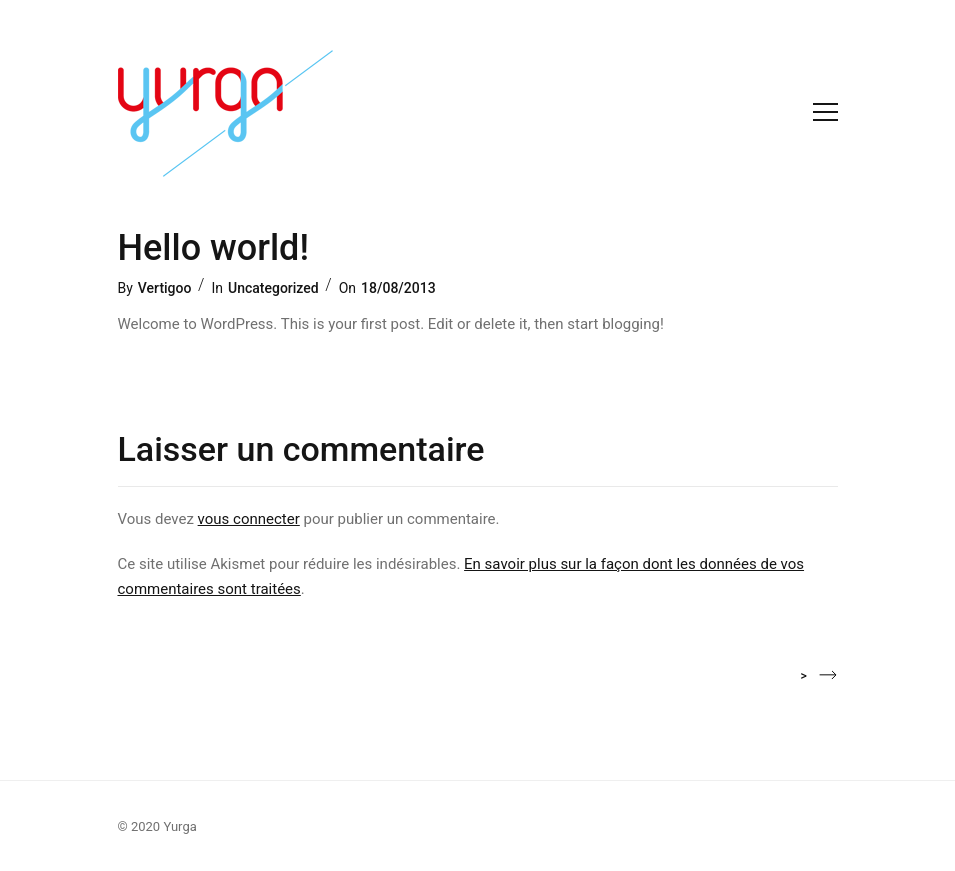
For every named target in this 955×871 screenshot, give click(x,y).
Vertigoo (165, 288)
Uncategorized (273, 288)
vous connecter (249, 519)
